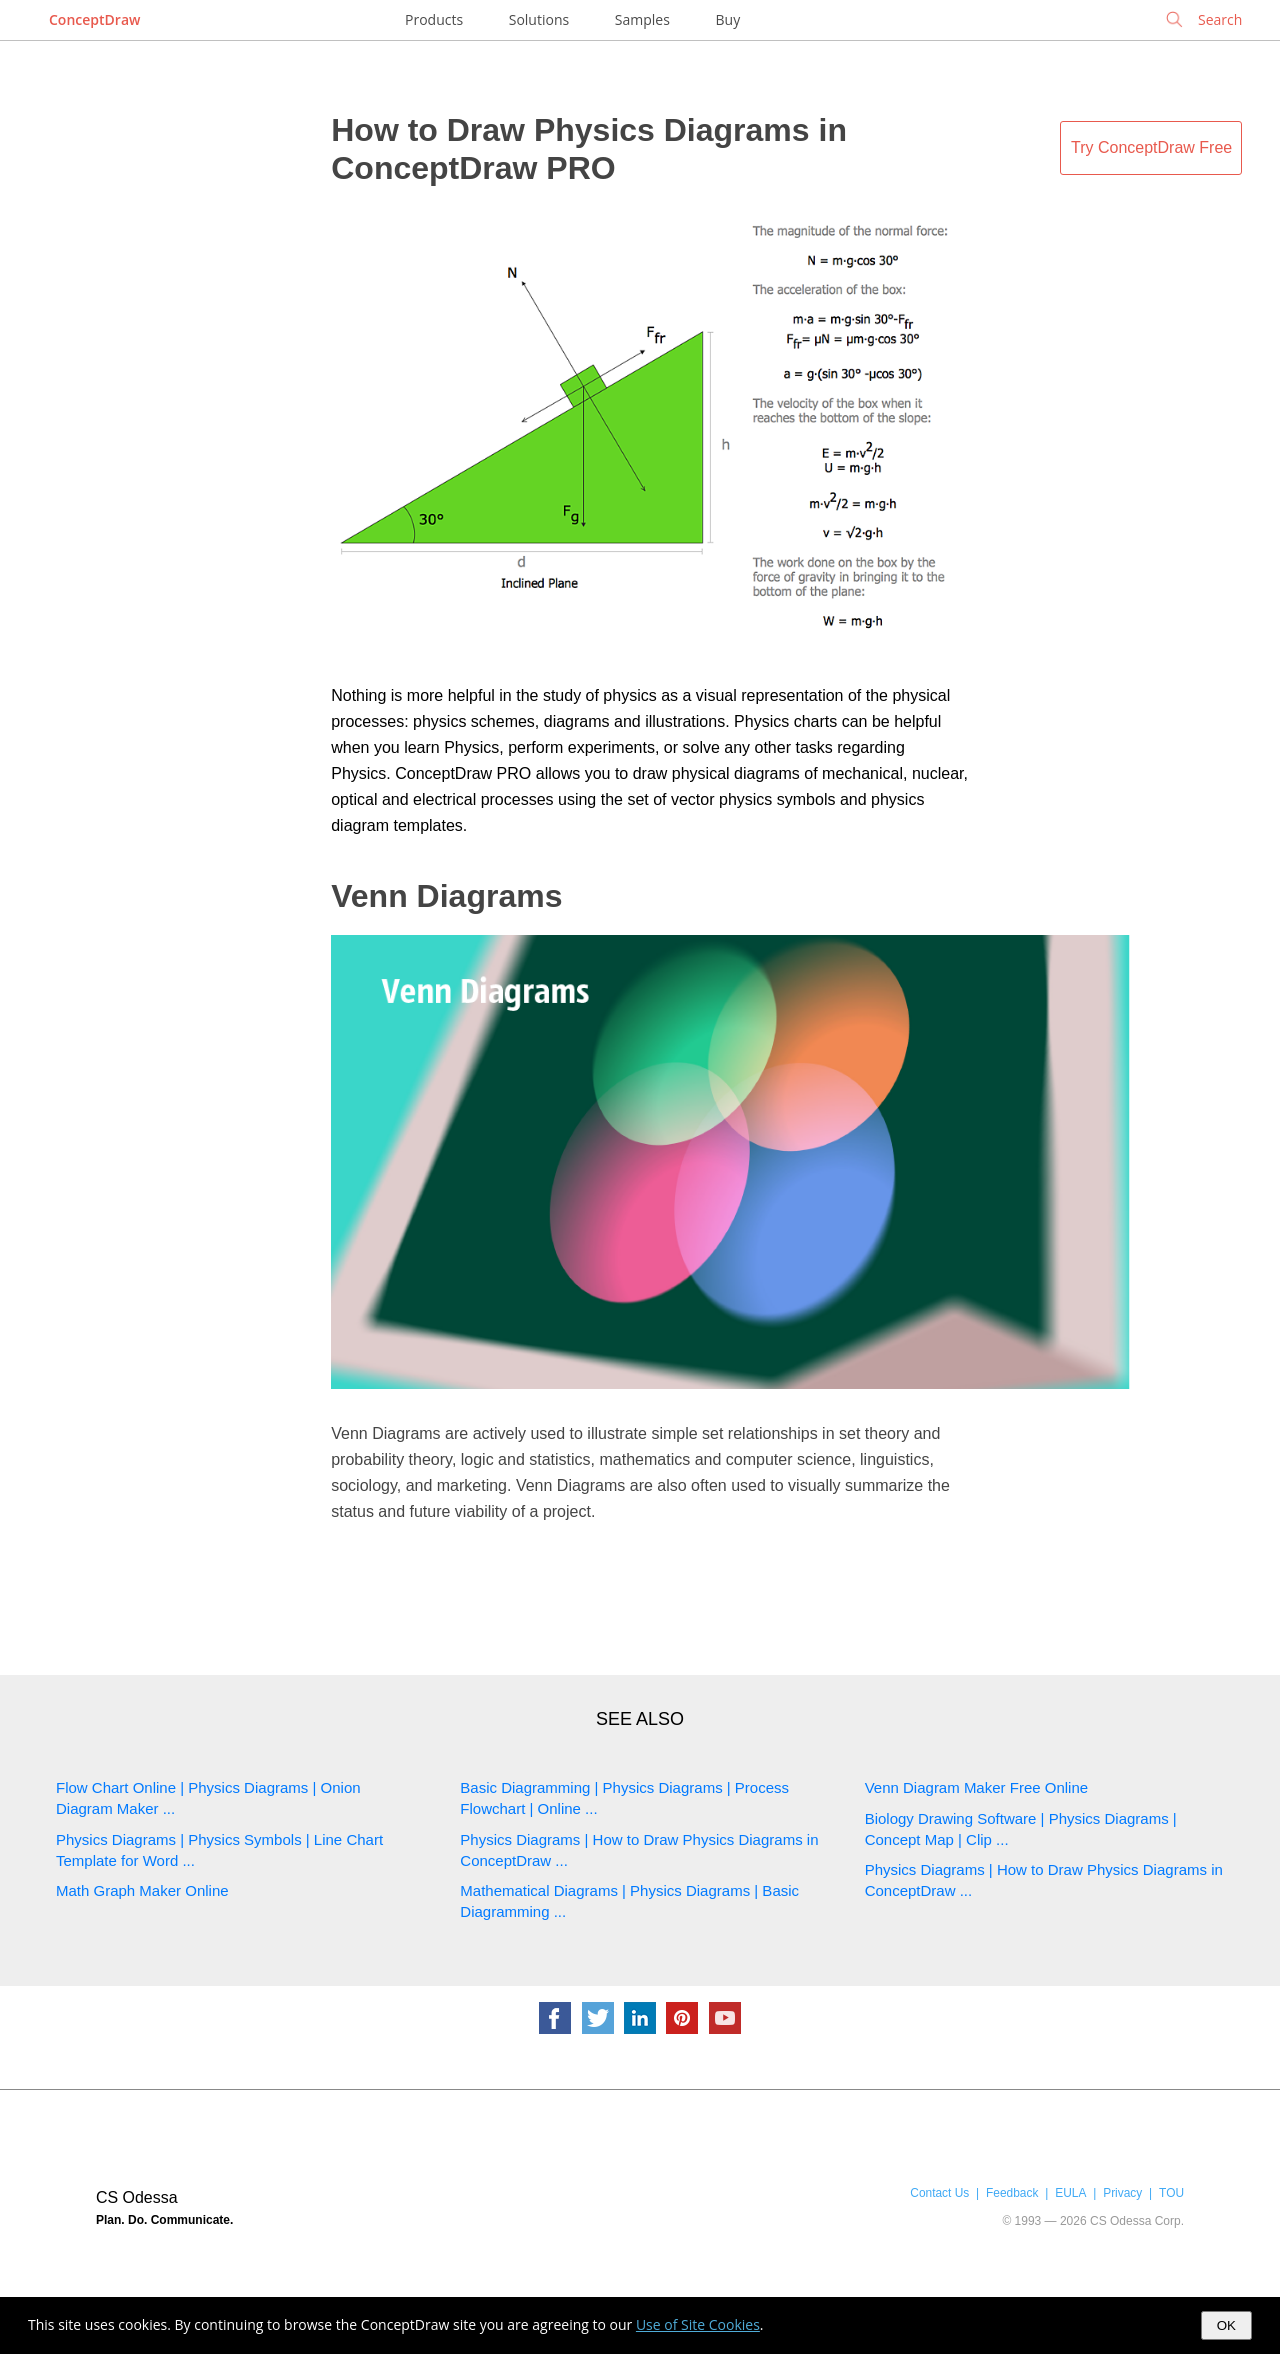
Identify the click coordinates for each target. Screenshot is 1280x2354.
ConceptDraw (94, 19)
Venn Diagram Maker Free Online (976, 1787)
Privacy (1122, 2193)
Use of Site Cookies (698, 2324)
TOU (1171, 2193)
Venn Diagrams (446, 896)
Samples (642, 19)
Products (434, 19)
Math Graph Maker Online (142, 1890)
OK (1226, 2325)
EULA (1070, 2193)
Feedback (1012, 2193)
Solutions (539, 19)
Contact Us (939, 2193)
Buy (728, 19)
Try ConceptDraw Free (1151, 147)
